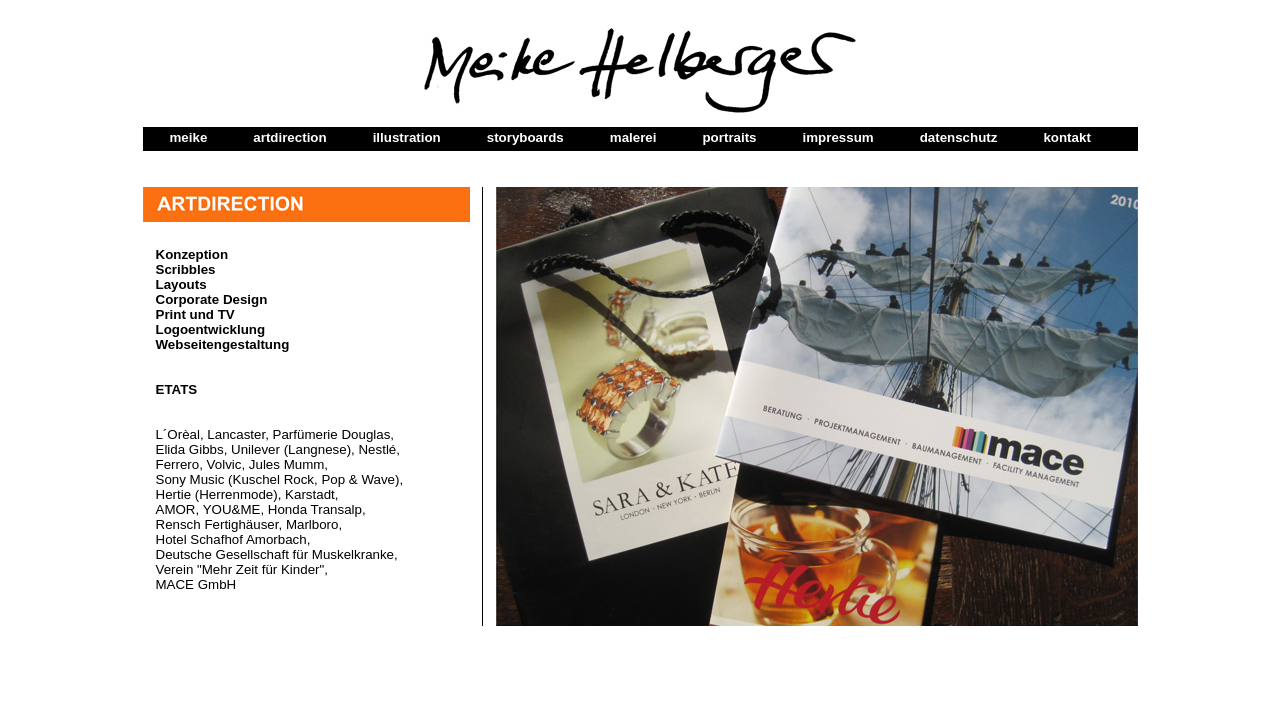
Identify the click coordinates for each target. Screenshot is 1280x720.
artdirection (289, 137)
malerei (633, 137)
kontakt (1066, 137)
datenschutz (959, 137)
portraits (729, 137)
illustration (407, 137)
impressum (838, 137)
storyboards (525, 137)
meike (189, 137)
